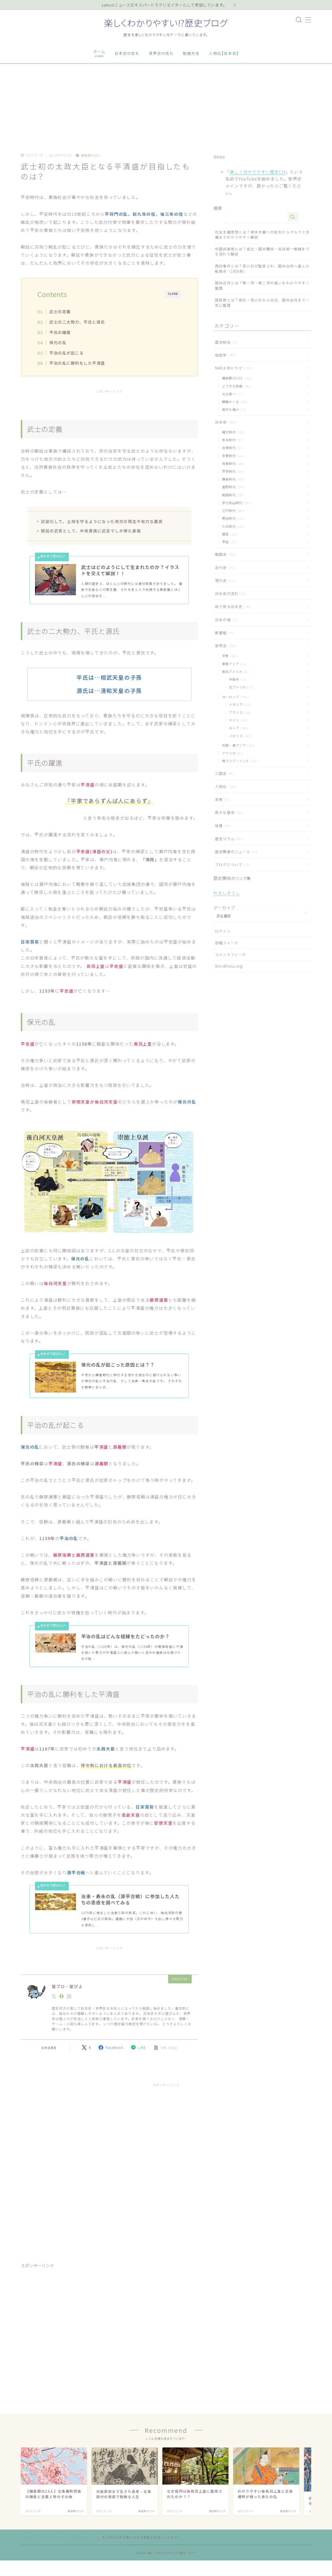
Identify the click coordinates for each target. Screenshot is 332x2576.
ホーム (99, 53)
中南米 (236, 679)
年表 (221, 799)
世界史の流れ (161, 53)
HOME (26, 2537)
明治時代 (232, 518)
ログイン (223, 931)
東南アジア (233, 663)
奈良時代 (232, 455)
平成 (228, 542)
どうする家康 (235, 386)
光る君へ (231, 394)
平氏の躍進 (60, 332)
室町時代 (232, 487)
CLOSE (173, 294)
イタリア (239, 704)
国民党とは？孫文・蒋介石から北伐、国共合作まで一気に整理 (262, 302)
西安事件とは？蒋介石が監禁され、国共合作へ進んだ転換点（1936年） (262, 268)
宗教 (228, 655)
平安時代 (232, 471)
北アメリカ (240, 687)
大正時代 (232, 526)
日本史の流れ (127, 53)
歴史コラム (228, 838)
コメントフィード (231, 954)
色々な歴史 (228, 812)
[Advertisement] (166, 102)
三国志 (223, 773)
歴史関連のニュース (235, 851)
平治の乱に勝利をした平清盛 (77, 363)
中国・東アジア (237, 745)
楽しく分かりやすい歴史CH (257, 172)
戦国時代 (232, 495)
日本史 (225, 422)
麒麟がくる (233, 401)
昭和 (228, 534)
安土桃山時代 (235, 502)
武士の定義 (60, 311)
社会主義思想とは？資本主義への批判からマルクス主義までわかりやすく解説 (262, 234)
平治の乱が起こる (66, 353)
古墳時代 (231, 447)
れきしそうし (226, 893)
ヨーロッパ (234, 696)
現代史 (224, 580)
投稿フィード (227, 942)
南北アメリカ (234, 671)
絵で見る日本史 (232, 606)
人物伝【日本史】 (224, 53)
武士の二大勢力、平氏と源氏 (77, 322)
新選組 (223, 632)
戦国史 (224, 554)
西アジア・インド (239, 761)
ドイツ (237, 720)
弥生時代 (231, 440)
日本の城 (225, 619)
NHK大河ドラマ (232, 368)
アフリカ (231, 753)
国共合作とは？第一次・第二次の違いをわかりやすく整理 (262, 285)
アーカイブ (224, 908)
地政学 (224, 355)
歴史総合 (225, 342)
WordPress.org (229, 966)
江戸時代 (232, 510)
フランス (239, 712)
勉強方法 (191, 53)
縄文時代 (232, 432)
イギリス (239, 736)
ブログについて (231, 864)
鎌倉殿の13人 (88, 155)
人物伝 (225, 786)
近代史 (224, 567)
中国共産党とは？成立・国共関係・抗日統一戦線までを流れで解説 (262, 251)
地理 (221, 825)
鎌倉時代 (232, 479)
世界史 (225, 645)
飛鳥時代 (232, 463)
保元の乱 (58, 342)
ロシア (237, 728)
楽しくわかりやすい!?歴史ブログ (166, 23)
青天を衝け (233, 409)
